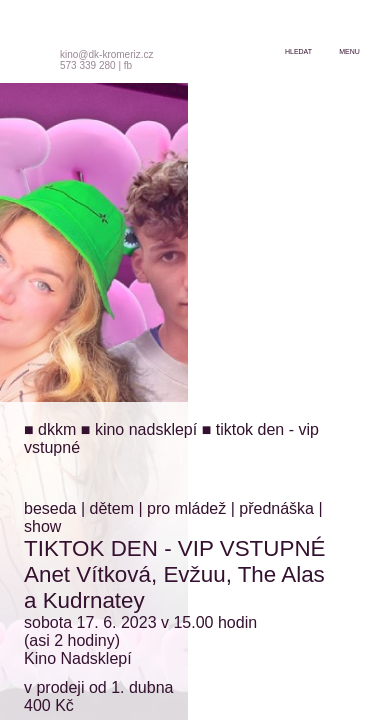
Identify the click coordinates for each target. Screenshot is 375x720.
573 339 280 (88, 65)
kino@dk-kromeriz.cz (107, 54)
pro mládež (186, 508)
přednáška (276, 508)
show (42, 526)
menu (349, 51)
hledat (298, 51)
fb (128, 65)
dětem (112, 508)
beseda (50, 508)
